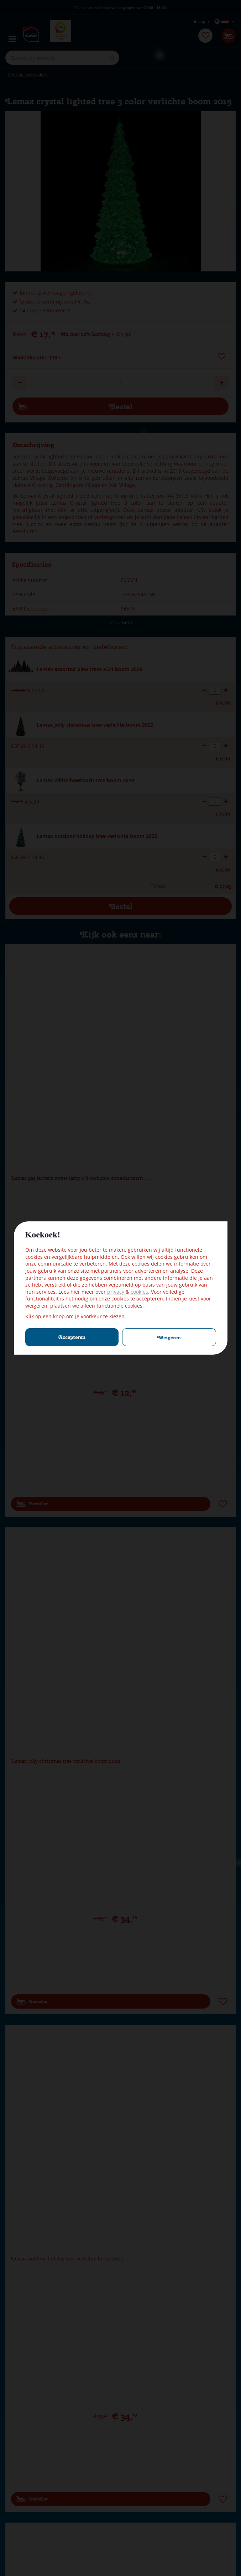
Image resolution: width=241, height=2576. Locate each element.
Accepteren (71, 1337)
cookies (139, 1291)
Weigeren (169, 1337)
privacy (116, 1291)
